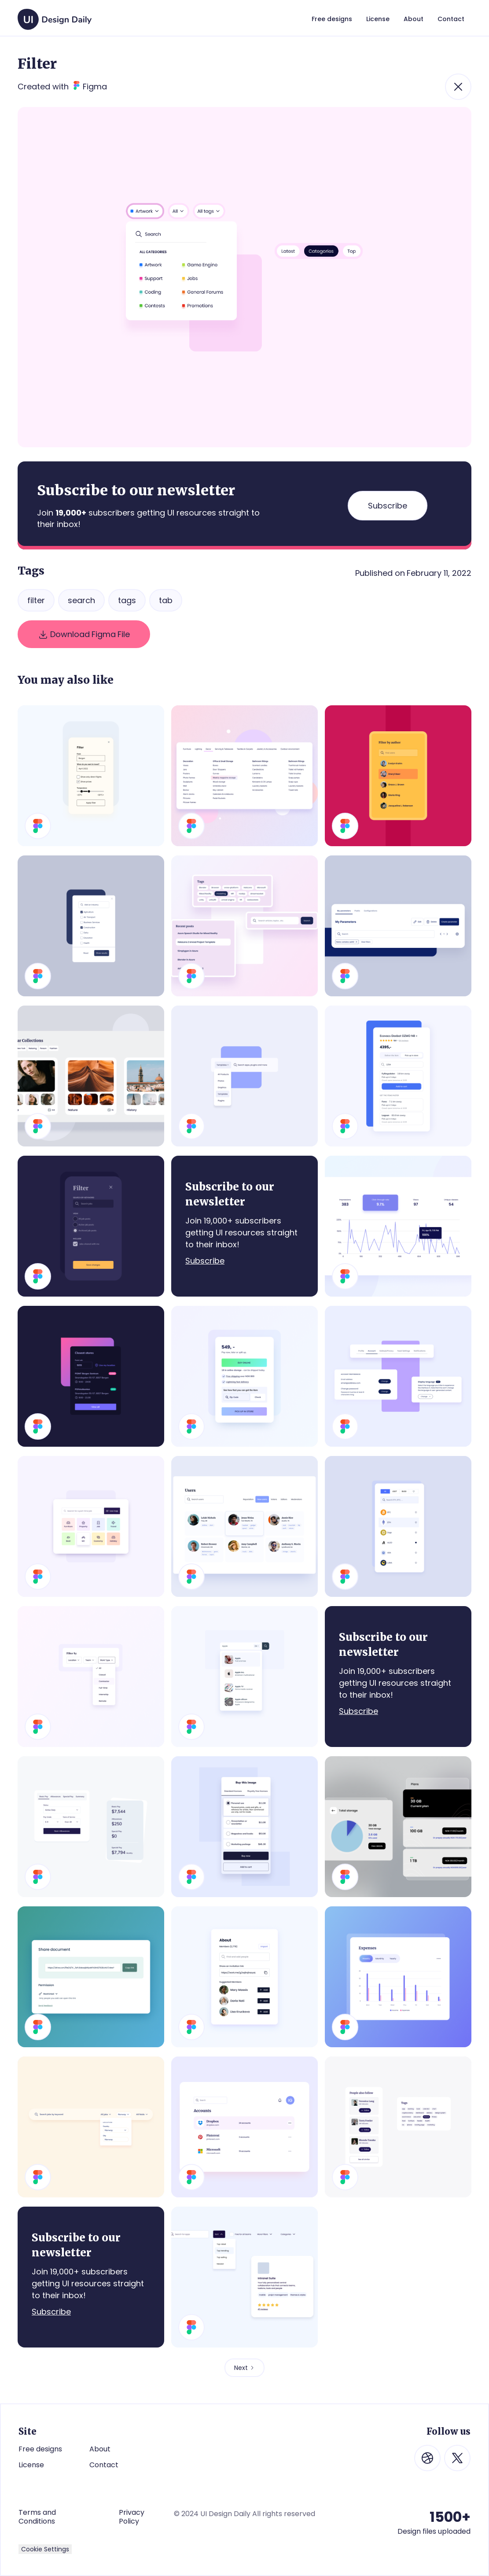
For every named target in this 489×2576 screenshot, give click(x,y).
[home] (55, 15)
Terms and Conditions (37, 2516)
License (31, 2465)
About (99, 2449)
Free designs (40, 2449)
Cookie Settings (45, 2549)
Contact (103, 2465)
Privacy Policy (131, 2517)
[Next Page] (244, 2368)
